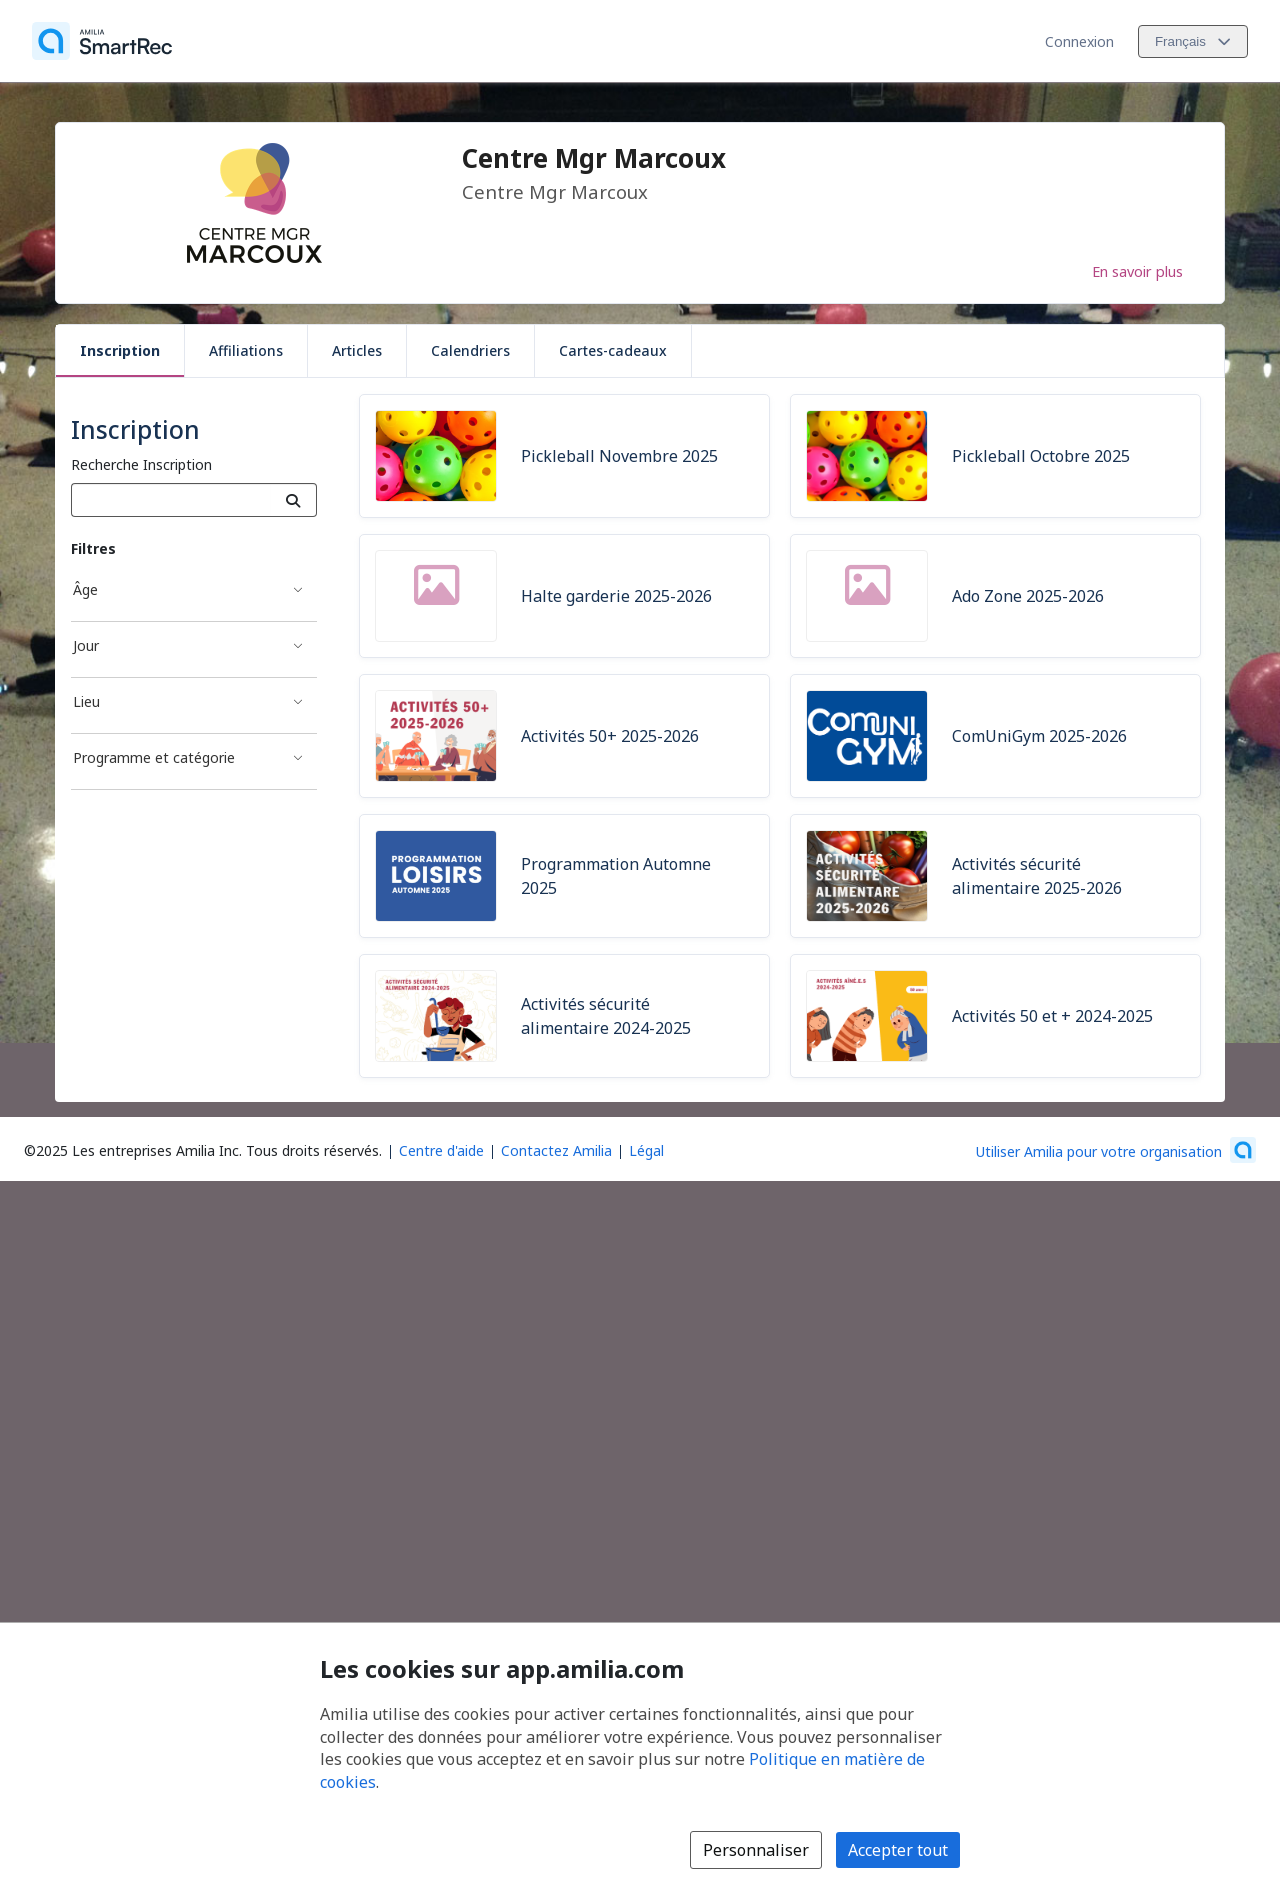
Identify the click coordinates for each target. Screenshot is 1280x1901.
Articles (357, 350)
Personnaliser (756, 1850)
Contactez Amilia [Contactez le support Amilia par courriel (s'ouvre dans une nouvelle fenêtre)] (556, 1150)
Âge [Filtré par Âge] (85, 589)
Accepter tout (898, 1850)
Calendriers (470, 350)
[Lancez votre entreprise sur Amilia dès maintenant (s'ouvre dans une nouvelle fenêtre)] (1116, 1150)
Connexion (1079, 41)
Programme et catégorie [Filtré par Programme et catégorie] (154, 757)
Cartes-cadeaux (613, 350)
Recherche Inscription (141, 464)
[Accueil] (102, 41)
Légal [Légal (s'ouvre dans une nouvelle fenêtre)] (646, 1150)
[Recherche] (293, 500)
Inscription (120, 350)
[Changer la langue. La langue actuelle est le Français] (1193, 41)
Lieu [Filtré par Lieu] (86, 701)
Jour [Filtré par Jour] (86, 645)
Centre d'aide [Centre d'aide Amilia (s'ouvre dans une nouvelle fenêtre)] (441, 1150)
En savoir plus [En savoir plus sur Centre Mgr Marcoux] (1137, 271)
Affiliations (246, 350)
